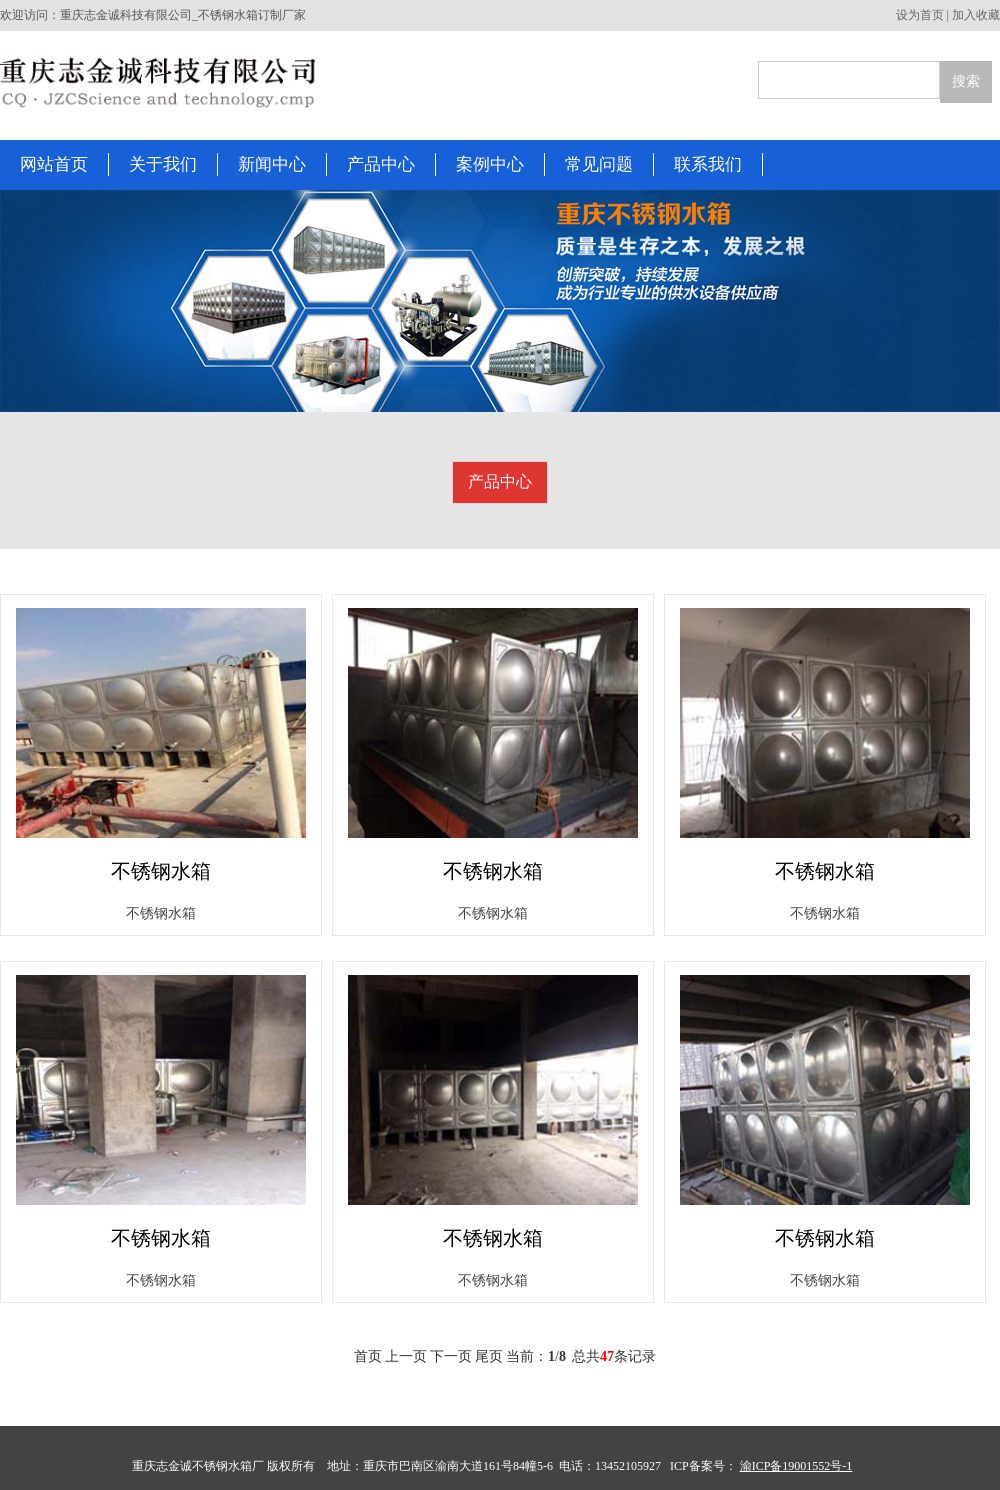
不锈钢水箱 (161, 871)
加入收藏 (976, 15)
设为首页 (920, 15)
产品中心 (500, 481)
